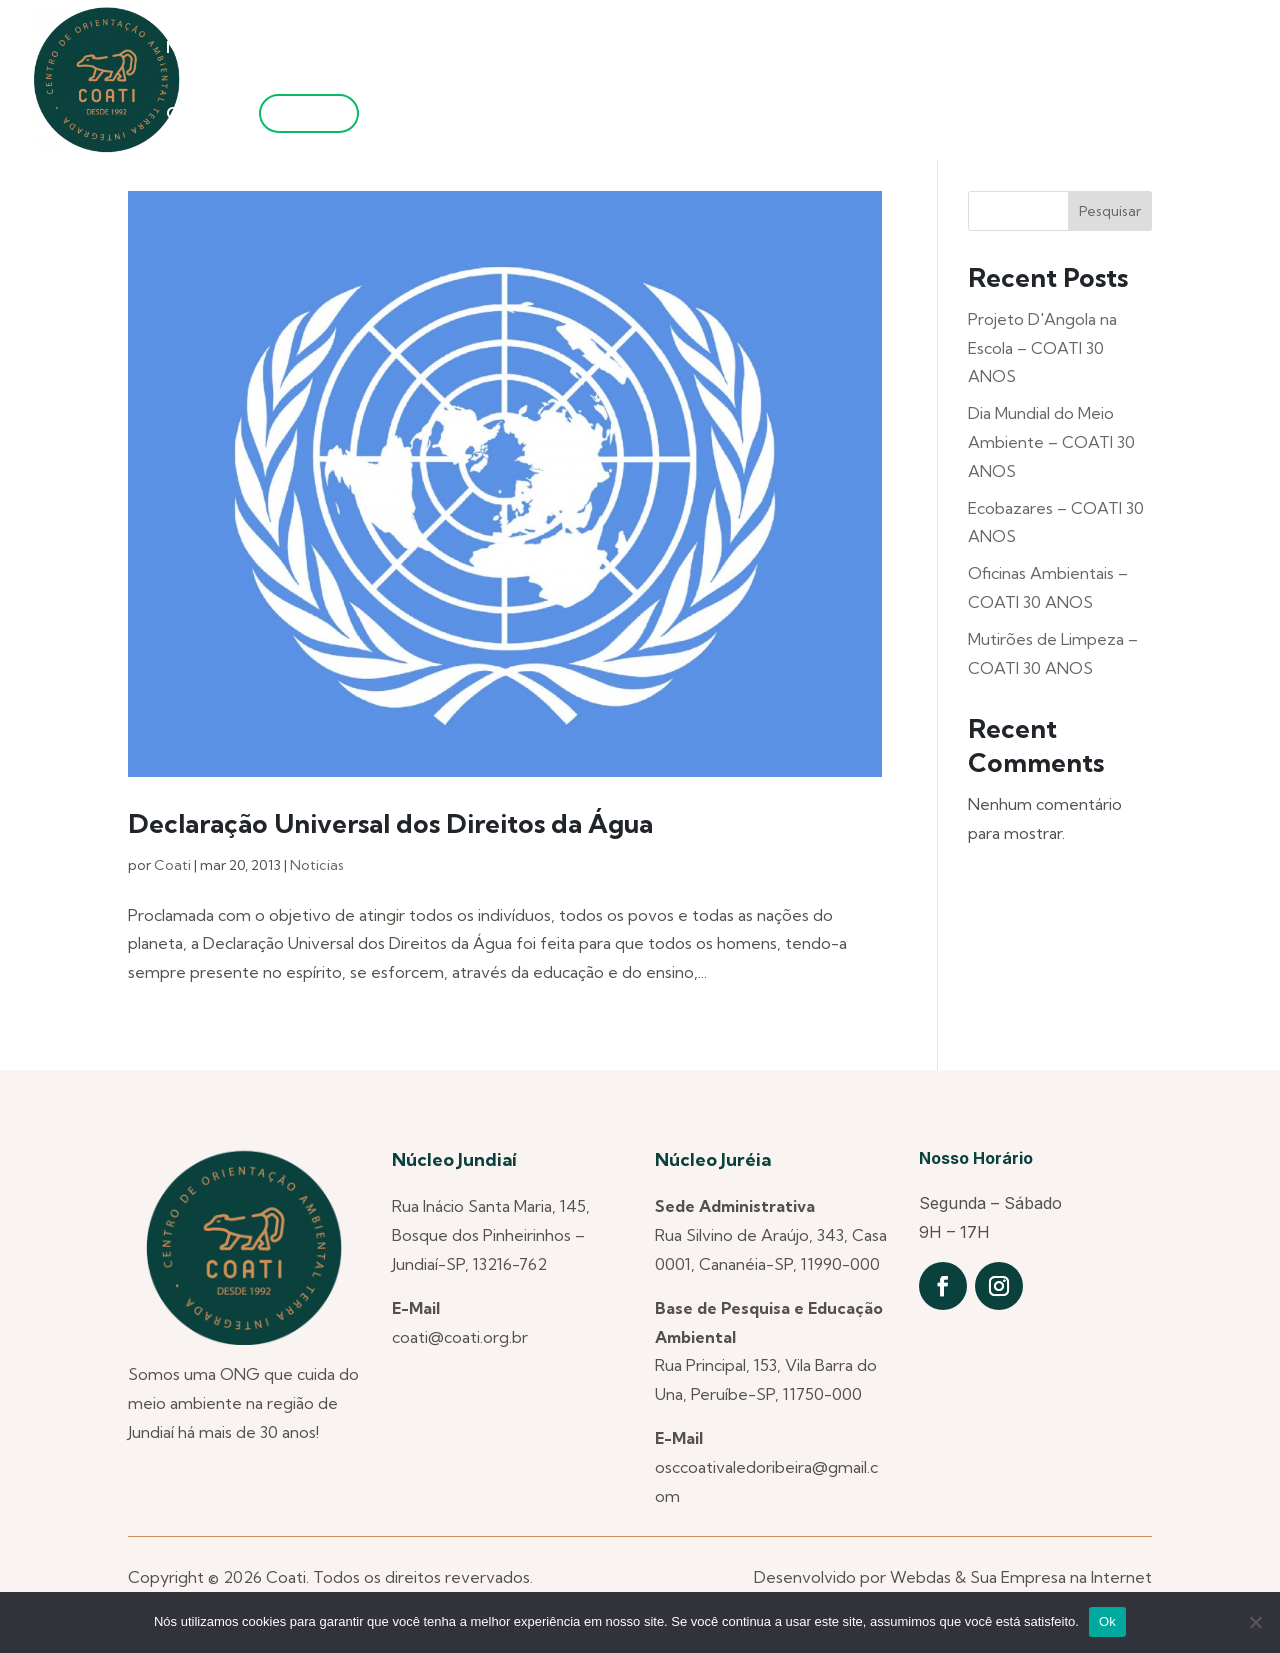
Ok (1107, 1621)
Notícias (197, 48)
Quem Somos (305, 48)
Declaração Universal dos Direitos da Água (390, 823)
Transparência (1107, 48)
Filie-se (309, 113)
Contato (199, 114)
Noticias (317, 865)
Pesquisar (1110, 211)
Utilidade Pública (940, 48)
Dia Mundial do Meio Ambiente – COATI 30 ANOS (1051, 442)
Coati (172, 865)
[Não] (1255, 1622)
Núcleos (432, 48)
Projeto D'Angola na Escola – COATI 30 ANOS (1042, 348)
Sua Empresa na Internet (1061, 1577)
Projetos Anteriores (586, 48)
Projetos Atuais (768, 48)
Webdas (920, 1577)
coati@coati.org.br (460, 1337)
